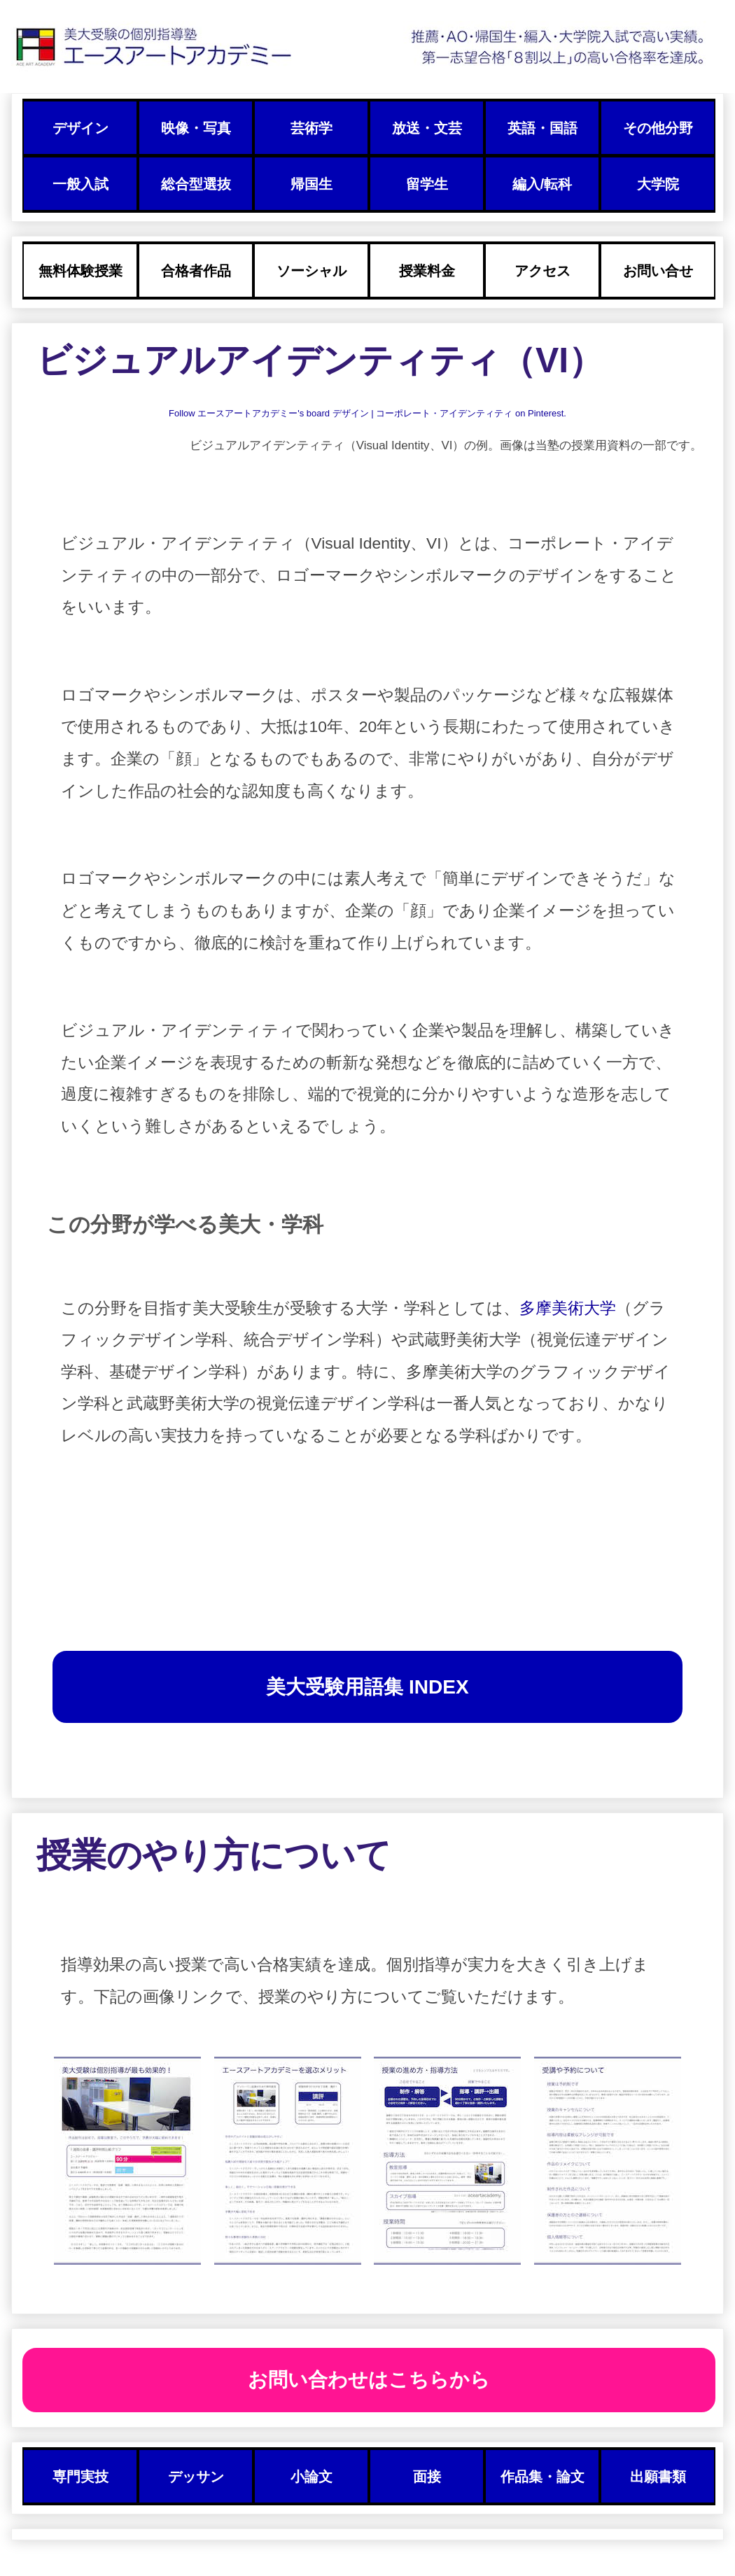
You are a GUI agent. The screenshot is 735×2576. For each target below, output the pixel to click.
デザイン (80, 128)
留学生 (427, 184)
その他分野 (658, 128)
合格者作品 (196, 271)
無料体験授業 (80, 271)
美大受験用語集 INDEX (367, 1687)
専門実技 (80, 2476)
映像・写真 (196, 128)
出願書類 (658, 2476)
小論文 (311, 2476)
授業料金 (427, 271)
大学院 (658, 184)
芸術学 (311, 128)
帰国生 (311, 184)
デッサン (196, 2476)
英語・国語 (542, 128)
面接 (427, 2476)
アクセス (542, 271)
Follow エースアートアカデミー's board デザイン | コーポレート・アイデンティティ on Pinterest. (367, 413)
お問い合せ (658, 271)
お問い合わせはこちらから (369, 2380)
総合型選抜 (196, 184)
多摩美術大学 (567, 1308)
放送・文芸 (427, 128)
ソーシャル (311, 271)
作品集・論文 (542, 2476)
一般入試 (80, 184)
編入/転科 (542, 184)
